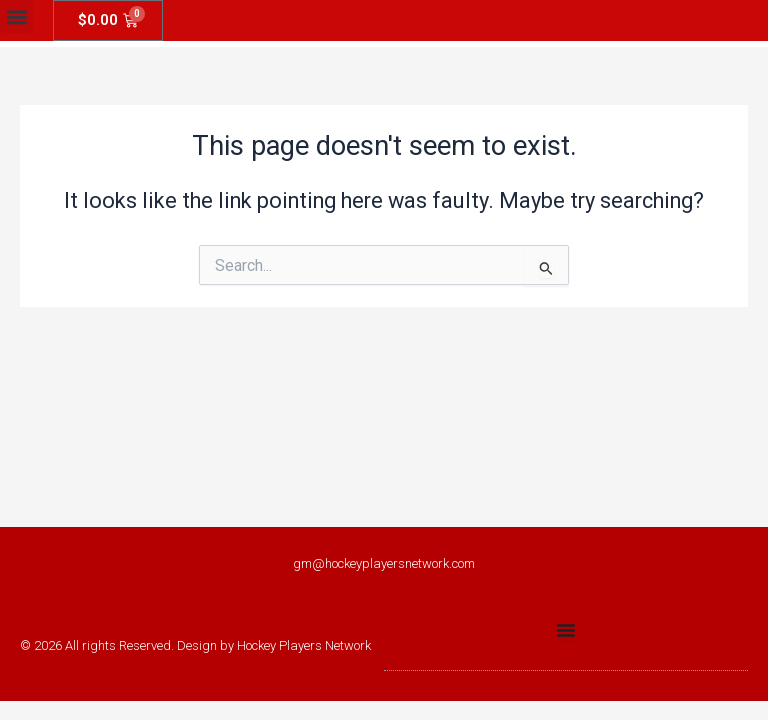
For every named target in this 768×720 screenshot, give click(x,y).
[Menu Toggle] (566, 630)
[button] (16, 16)
